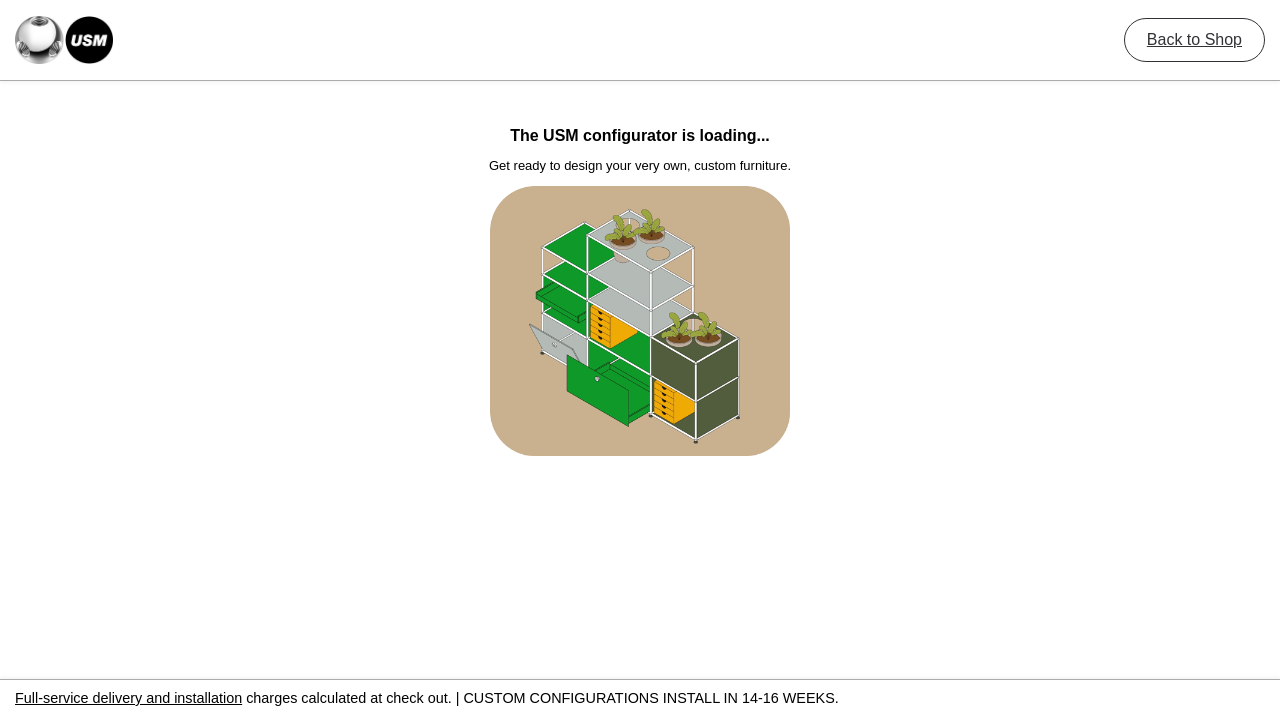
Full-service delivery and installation (128, 698)
